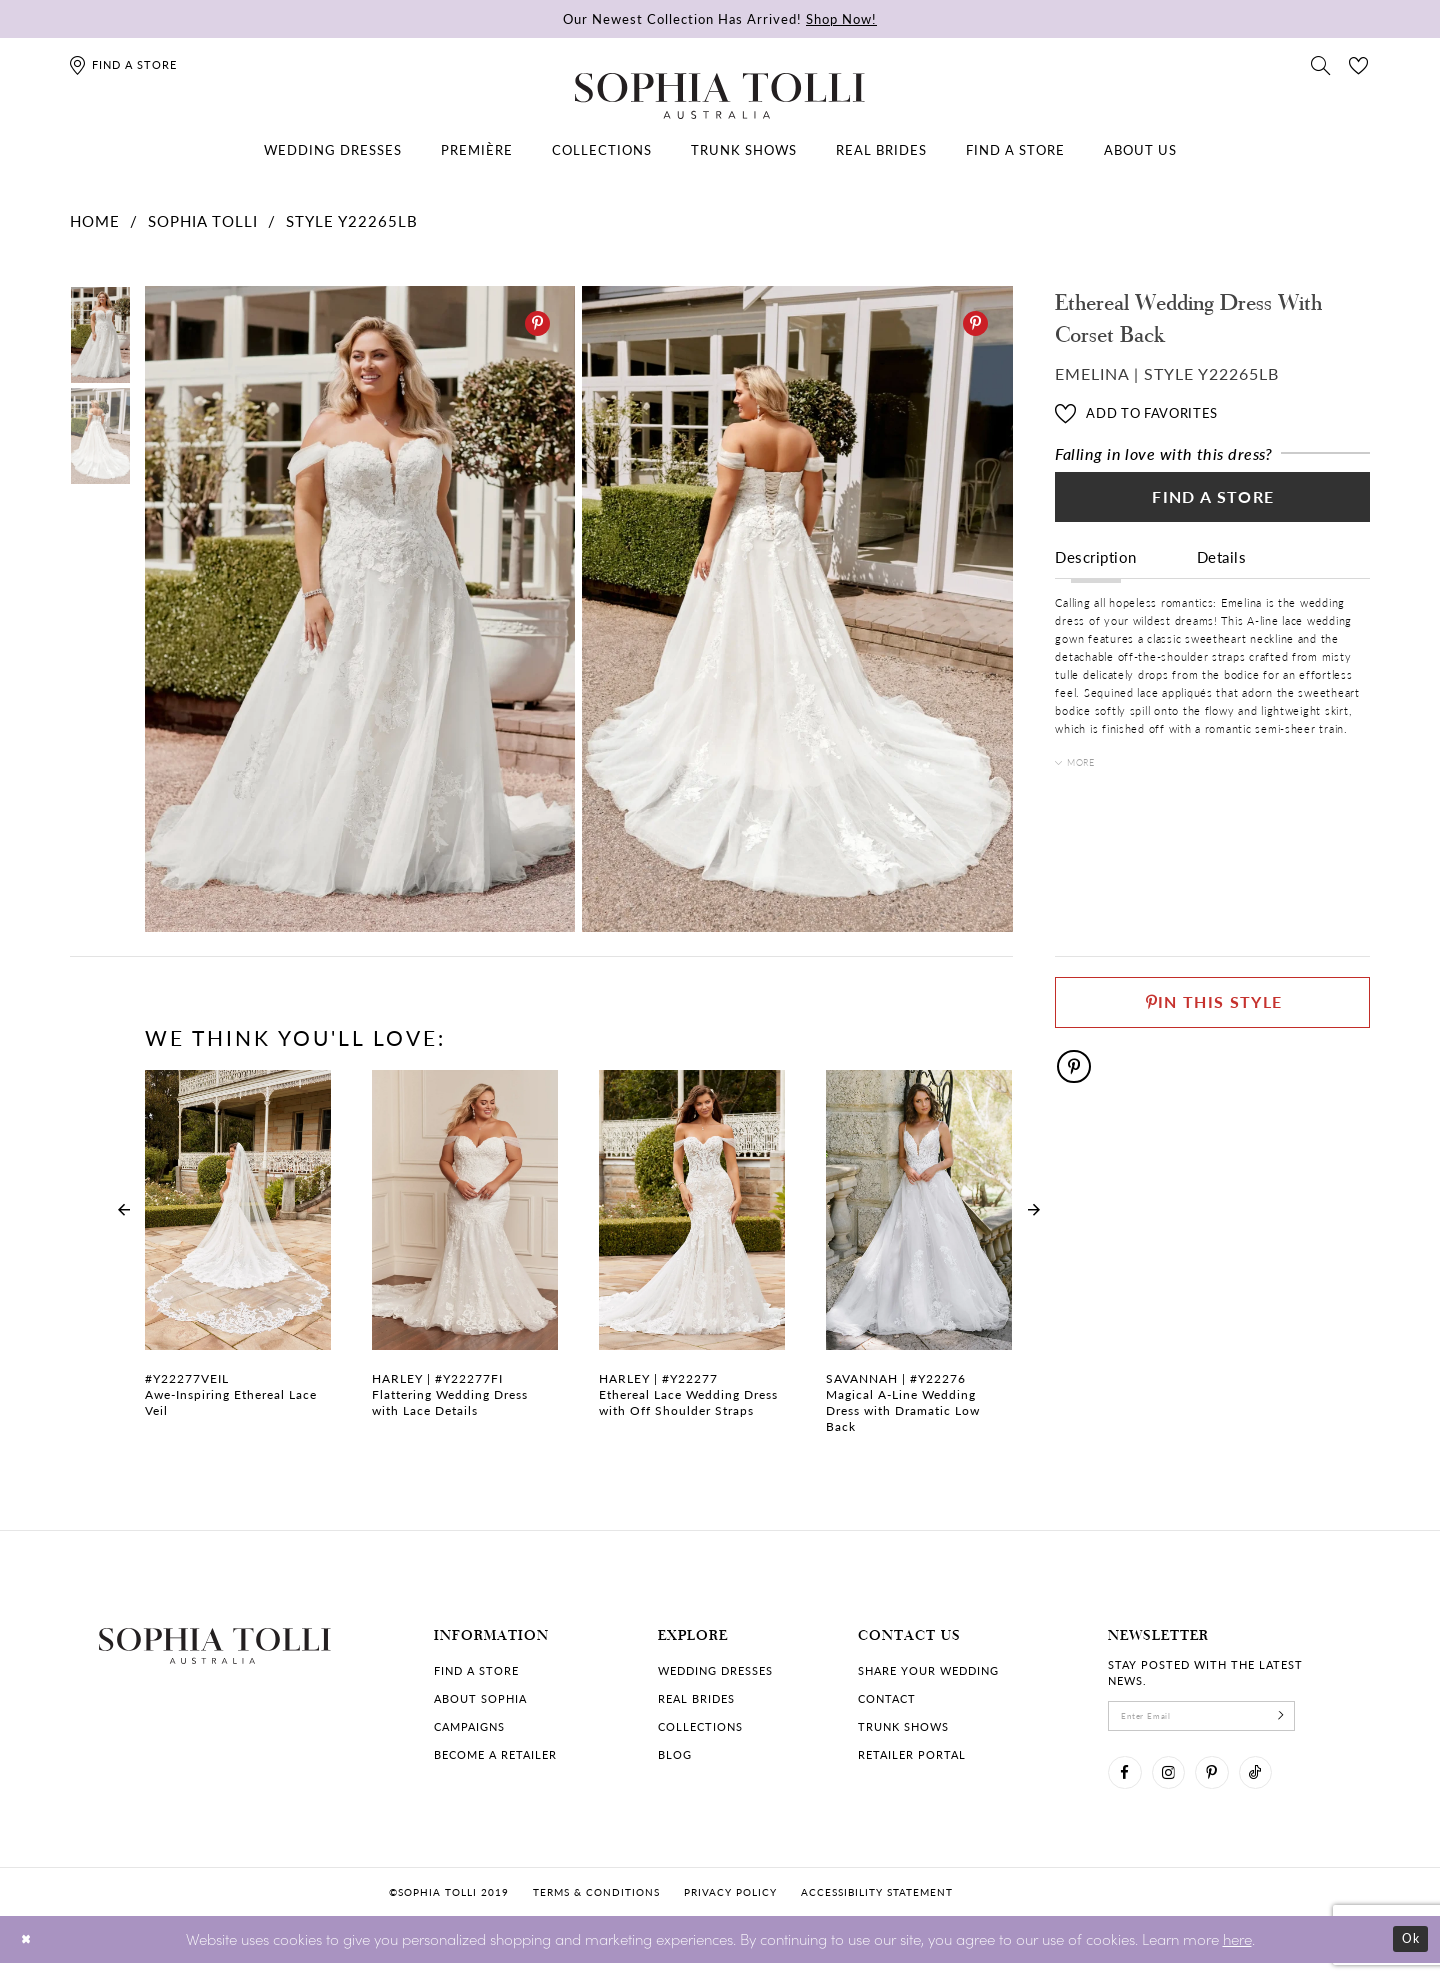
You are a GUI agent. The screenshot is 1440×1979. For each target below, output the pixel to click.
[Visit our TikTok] (1285, 1785)
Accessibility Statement (877, 1908)
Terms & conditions (596, 1908)
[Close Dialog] (29, 1955)
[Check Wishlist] (1359, 64)
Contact (887, 1698)
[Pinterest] (537, 323)
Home (95, 220)
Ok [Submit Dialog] (1407, 1955)
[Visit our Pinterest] (1233, 1785)
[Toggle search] (1321, 64)
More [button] (1088, 779)
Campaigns (469, 1726)
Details (1222, 571)
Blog (675, 1754)
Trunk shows (903, 1726)
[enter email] (1225, 1720)
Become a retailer (495, 1754)
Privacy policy (730, 1908)
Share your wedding (928, 1670)
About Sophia (480, 1698)
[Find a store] (122, 64)
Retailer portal (912, 1754)
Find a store (476, 1670)
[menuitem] (333, 150)
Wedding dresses (715, 1670)
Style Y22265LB (352, 220)
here (1237, 1954)
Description (1096, 571)
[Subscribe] (1325, 1720)
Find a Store (1213, 506)
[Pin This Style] (1212, 1008)
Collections (700, 1726)
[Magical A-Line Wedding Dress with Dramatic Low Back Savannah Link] (919, 1263)
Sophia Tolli (203, 220)
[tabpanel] (356, 609)
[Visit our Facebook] (1129, 1785)
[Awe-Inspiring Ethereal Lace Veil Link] (238, 1255)
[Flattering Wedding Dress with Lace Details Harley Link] (465, 1255)
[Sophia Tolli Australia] (720, 96)
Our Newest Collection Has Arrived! (720, 18)
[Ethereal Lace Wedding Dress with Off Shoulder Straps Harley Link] (692, 1255)
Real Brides (696, 1698)
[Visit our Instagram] (1181, 1785)
